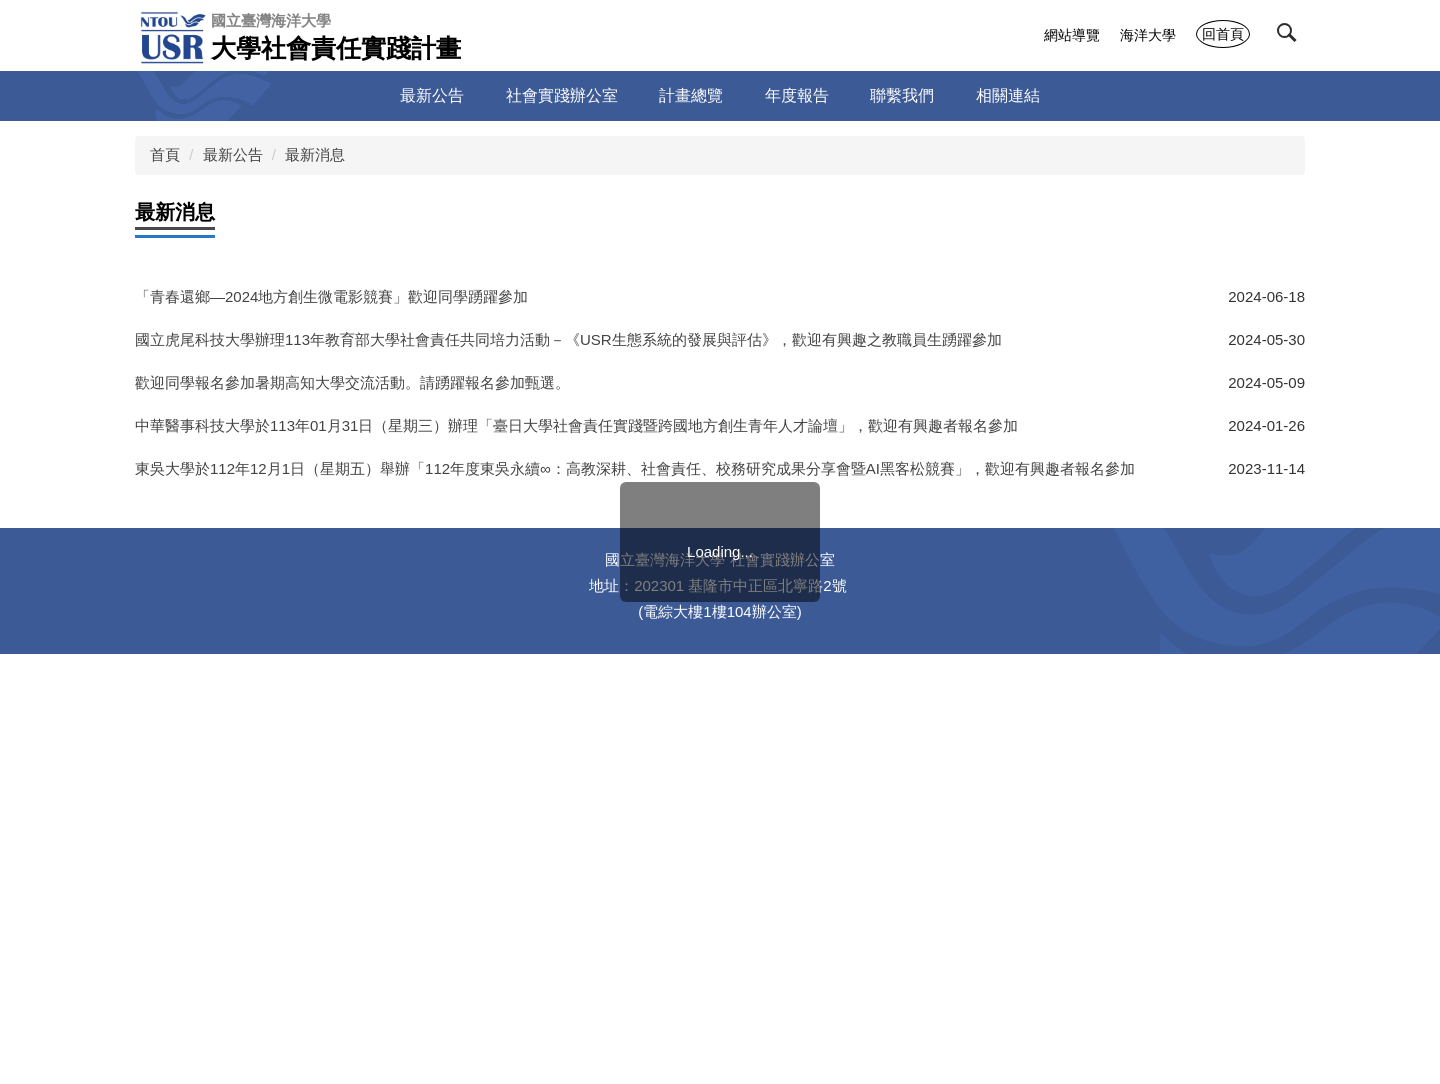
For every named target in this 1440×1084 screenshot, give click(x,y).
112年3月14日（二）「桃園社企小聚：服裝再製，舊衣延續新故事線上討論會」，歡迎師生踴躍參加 (467, 683)
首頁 (165, 154)
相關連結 (1008, 95)
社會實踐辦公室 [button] (562, 95)
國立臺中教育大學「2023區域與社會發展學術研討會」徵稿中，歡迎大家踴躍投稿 (406, 511)
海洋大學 (1148, 35)
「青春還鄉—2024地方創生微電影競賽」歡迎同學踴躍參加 (331, 296)
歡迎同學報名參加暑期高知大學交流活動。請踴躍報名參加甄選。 (352, 382)
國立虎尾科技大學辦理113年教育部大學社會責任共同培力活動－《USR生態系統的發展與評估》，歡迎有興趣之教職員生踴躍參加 (568, 339)
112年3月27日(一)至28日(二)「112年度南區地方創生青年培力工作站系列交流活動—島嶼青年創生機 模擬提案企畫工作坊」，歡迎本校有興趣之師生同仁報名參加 (673, 597)
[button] (1291, 37)
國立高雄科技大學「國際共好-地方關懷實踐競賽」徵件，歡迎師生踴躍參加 (385, 640)
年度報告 (797, 95)
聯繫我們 (902, 95)
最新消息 (315, 154)
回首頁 (1223, 34)
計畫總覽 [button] (691, 95)
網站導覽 (1072, 35)
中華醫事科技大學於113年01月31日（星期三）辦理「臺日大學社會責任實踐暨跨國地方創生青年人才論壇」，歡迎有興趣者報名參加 (576, 425)
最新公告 (233, 154)
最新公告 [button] (432, 95)
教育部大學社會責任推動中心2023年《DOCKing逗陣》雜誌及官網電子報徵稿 (393, 554)
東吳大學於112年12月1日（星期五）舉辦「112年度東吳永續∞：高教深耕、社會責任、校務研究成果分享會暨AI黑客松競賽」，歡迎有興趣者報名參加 (635, 468)
